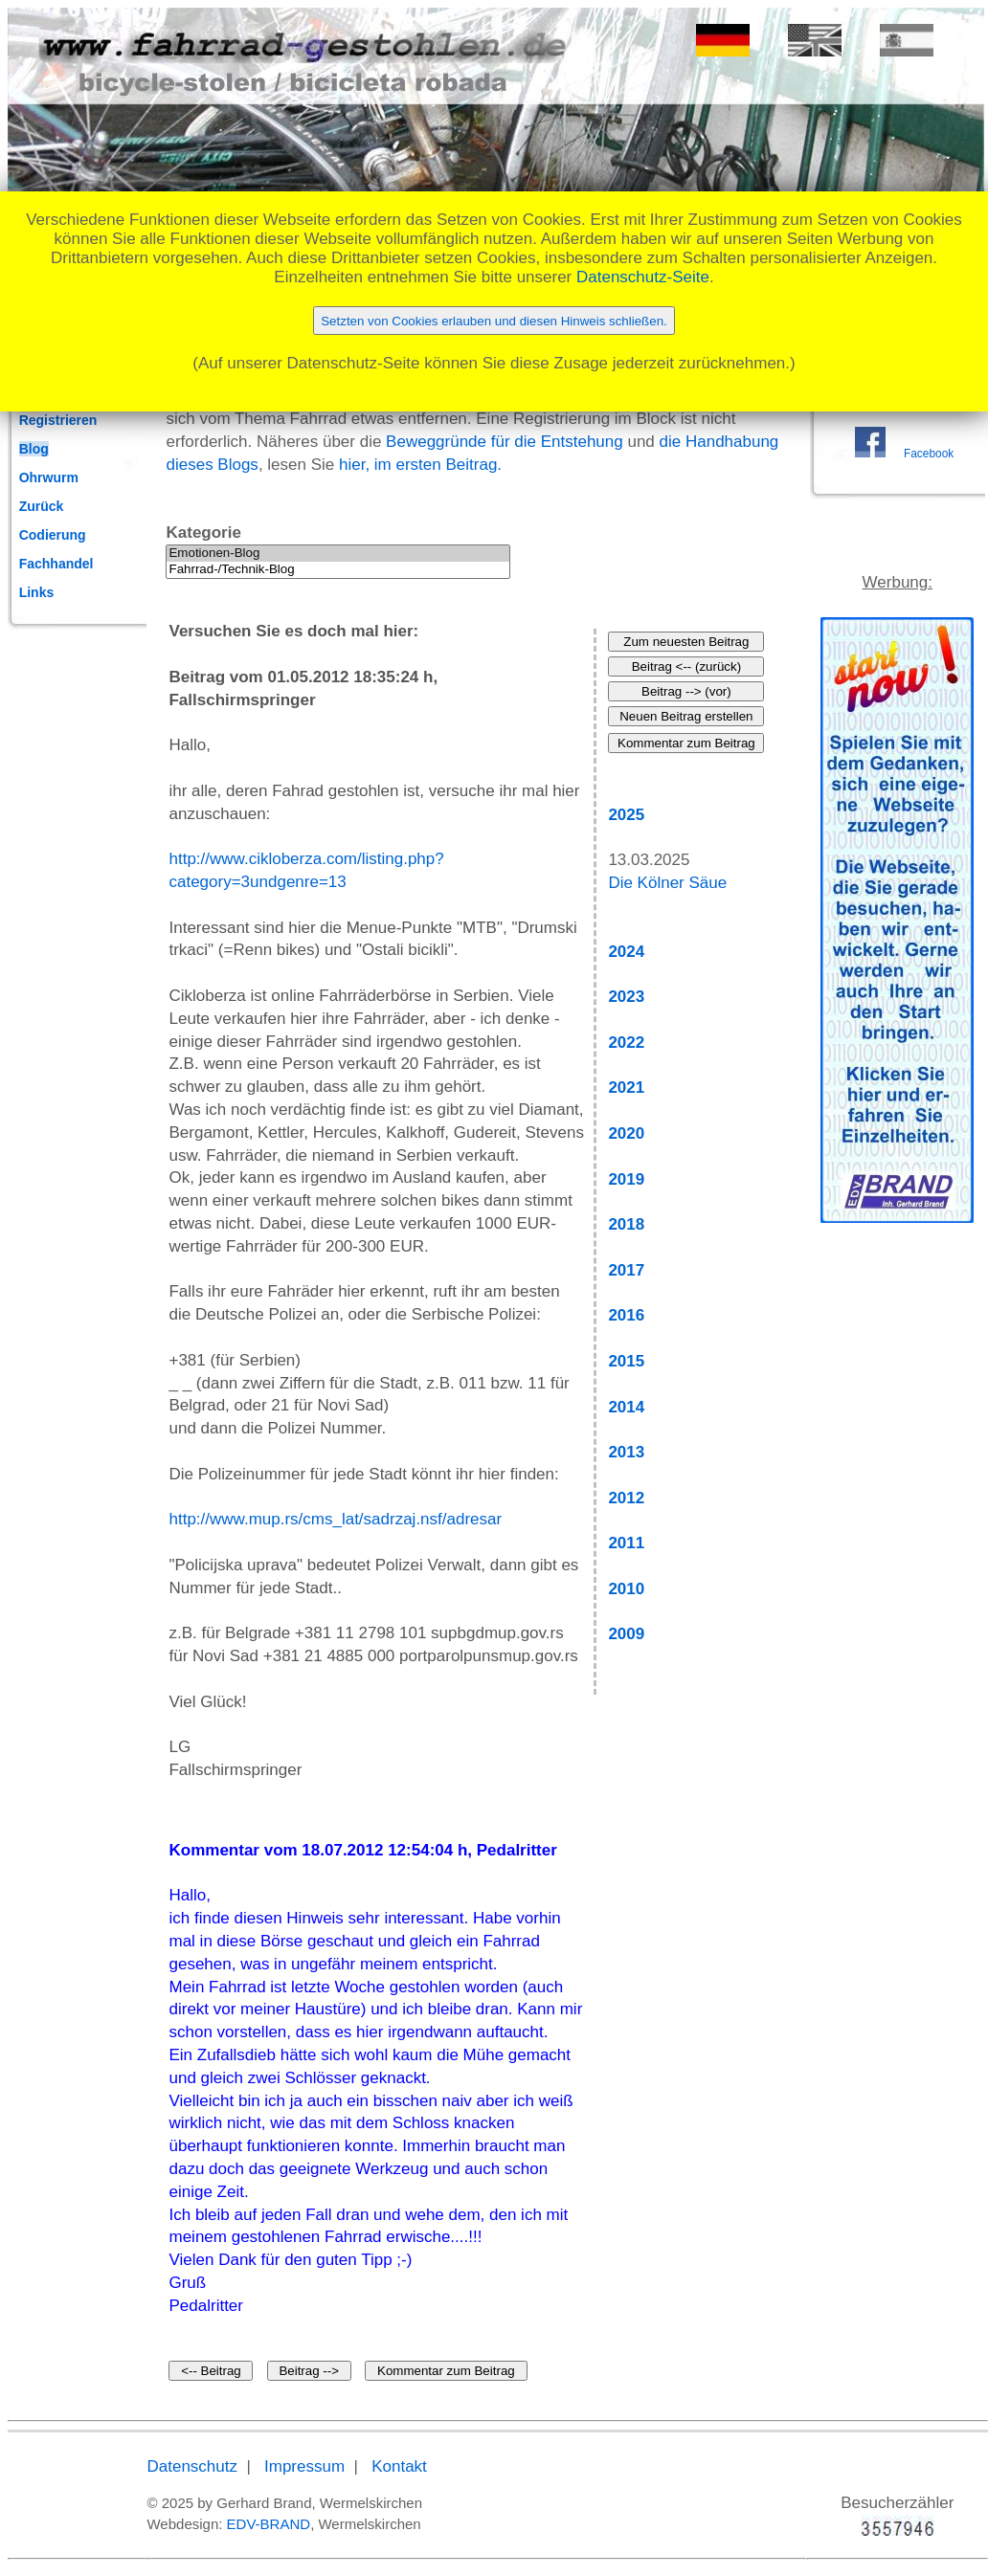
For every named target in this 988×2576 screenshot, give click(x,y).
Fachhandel (56, 563)
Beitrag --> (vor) (686, 691)
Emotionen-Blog (338, 553)
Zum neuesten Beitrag (686, 641)
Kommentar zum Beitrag (446, 2371)
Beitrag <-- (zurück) (686, 666)
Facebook (929, 453)
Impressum (304, 2466)
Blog (34, 448)
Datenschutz (191, 2466)
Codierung (52, 535)
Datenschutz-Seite (642, 277)
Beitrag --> (309, 2371)
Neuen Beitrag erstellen (685, 716)
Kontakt (399, 2466)
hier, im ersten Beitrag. (420, 464)
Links (37, 592)
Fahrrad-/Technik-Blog (338, 570)
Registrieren (58, 420)
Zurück (41, 506)
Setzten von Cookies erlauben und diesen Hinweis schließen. (494, 321)
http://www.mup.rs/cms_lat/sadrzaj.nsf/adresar (335, 1519)
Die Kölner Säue (667, 883)
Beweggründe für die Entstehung (504, 442)
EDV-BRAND (269, 2524)
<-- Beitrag (211, 2371)
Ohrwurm (49, 477)
